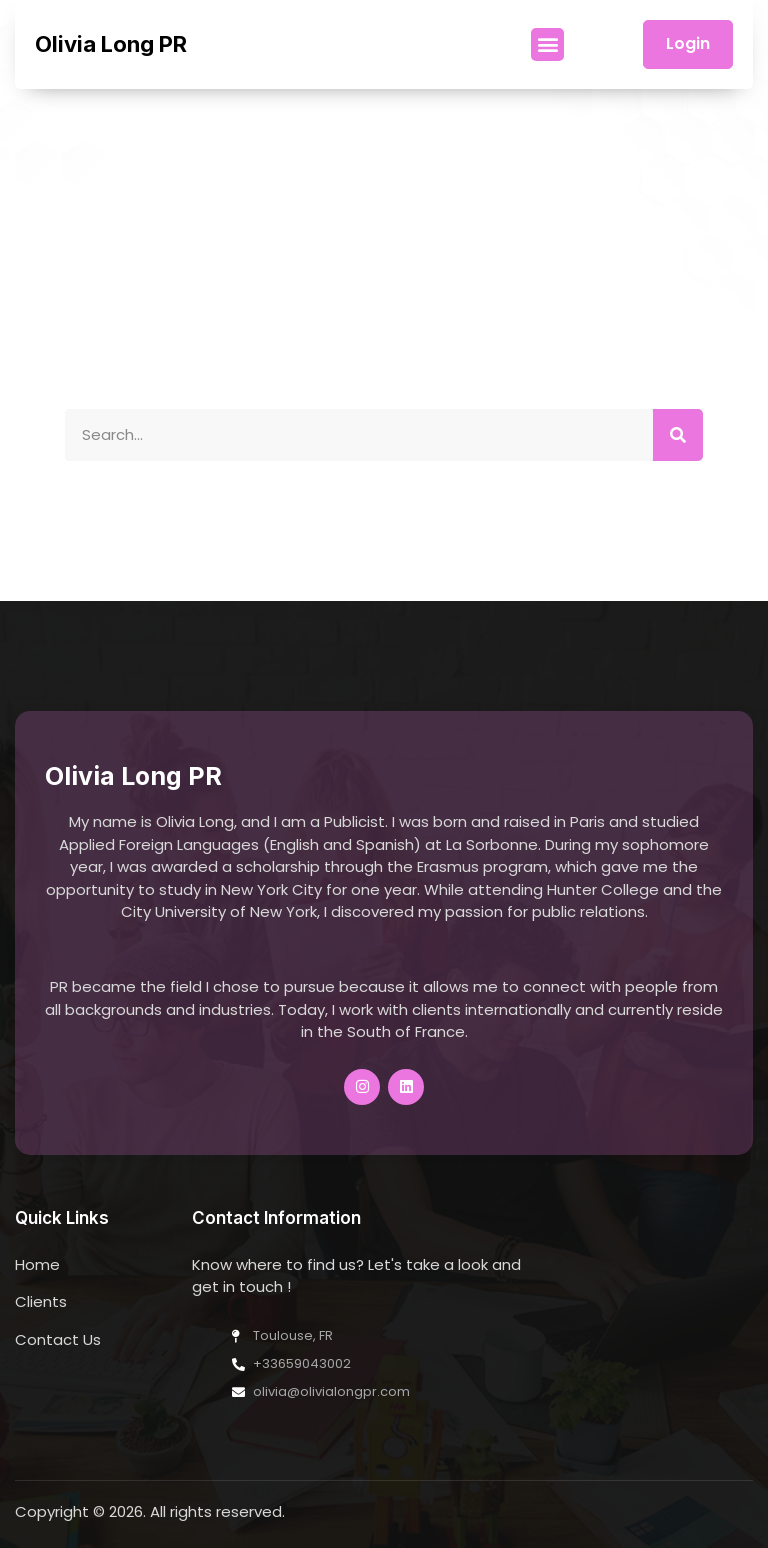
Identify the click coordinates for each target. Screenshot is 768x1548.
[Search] (678, 435)
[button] (547, 44)
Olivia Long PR (111, 44)
